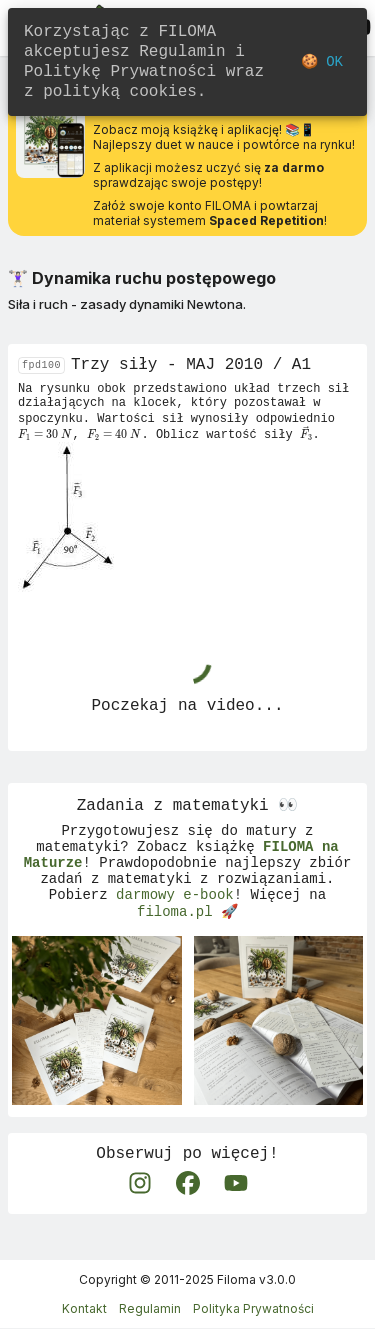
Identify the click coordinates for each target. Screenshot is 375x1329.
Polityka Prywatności (253, 1309)
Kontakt (84, 1309)
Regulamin (150, 1309)
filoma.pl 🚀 (187, 935)
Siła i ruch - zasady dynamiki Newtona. (127, 304)
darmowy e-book (175, 916)
